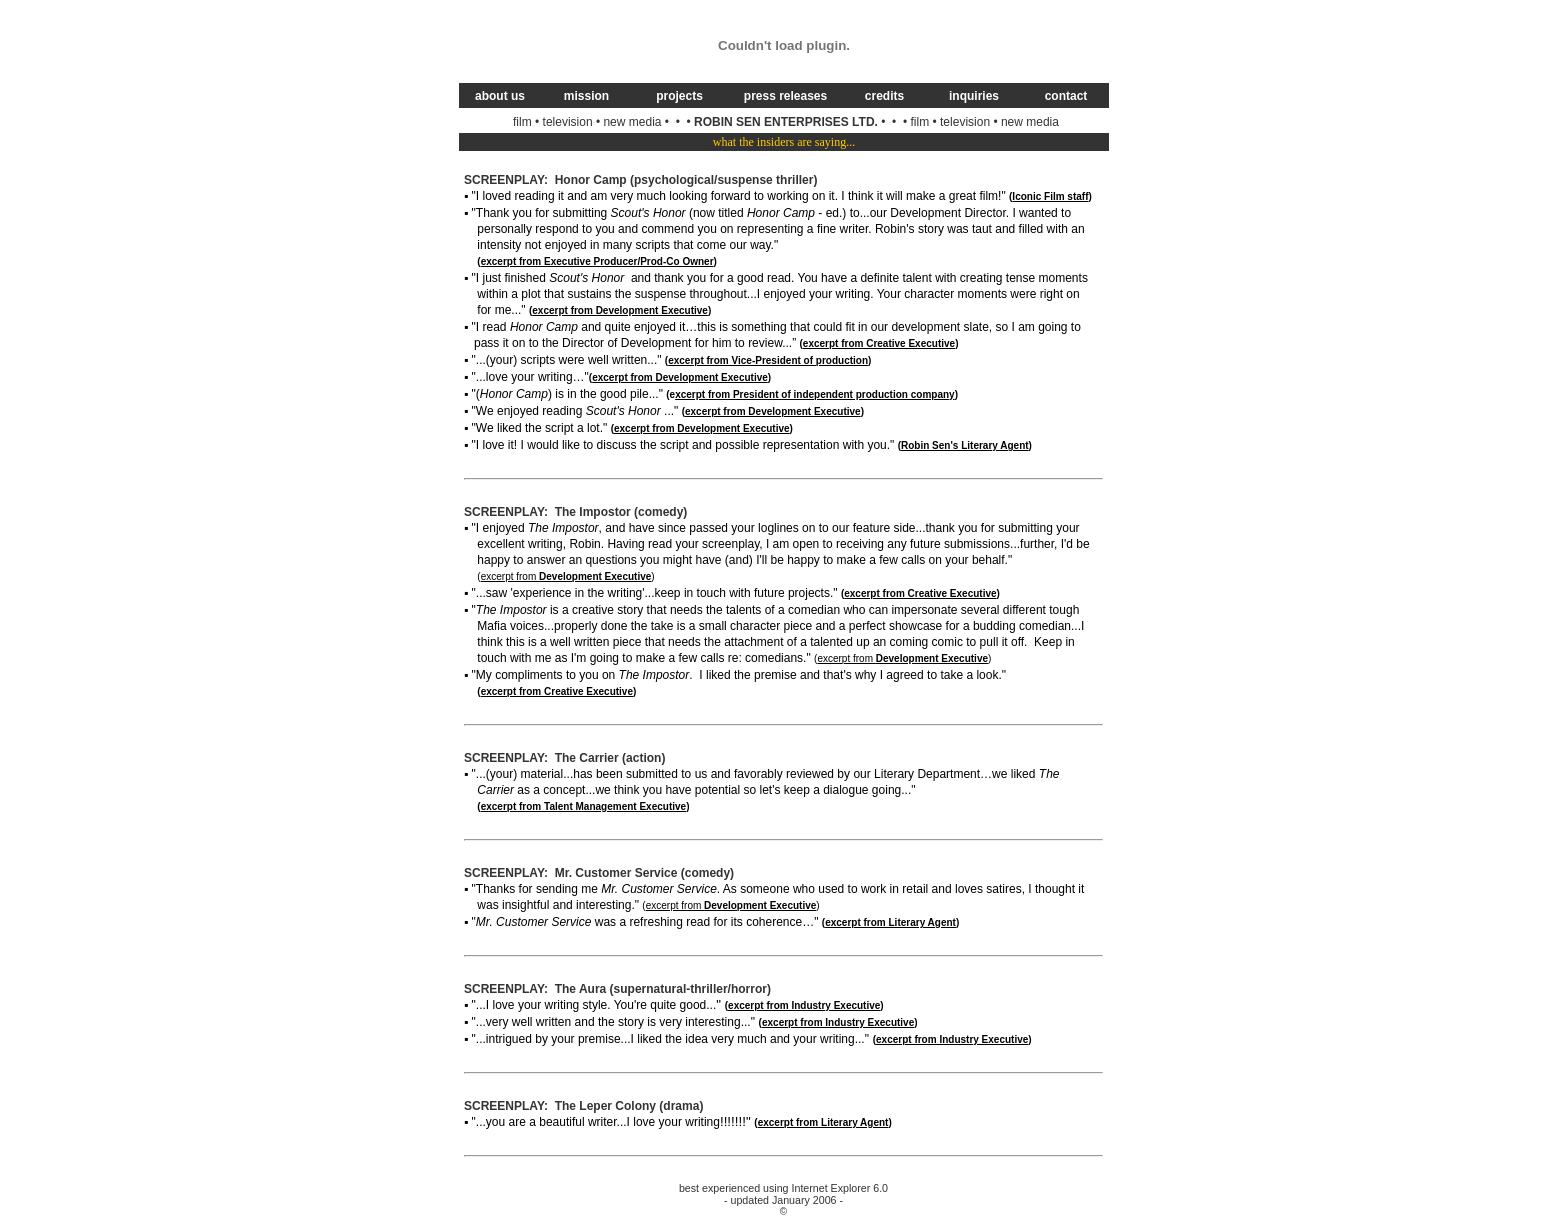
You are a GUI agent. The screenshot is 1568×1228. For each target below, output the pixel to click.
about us (500, 96)
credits (884, 96)
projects (679, 96)
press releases (785, 96)
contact (1066, 96)
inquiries (974, 96)
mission (586, 96)
